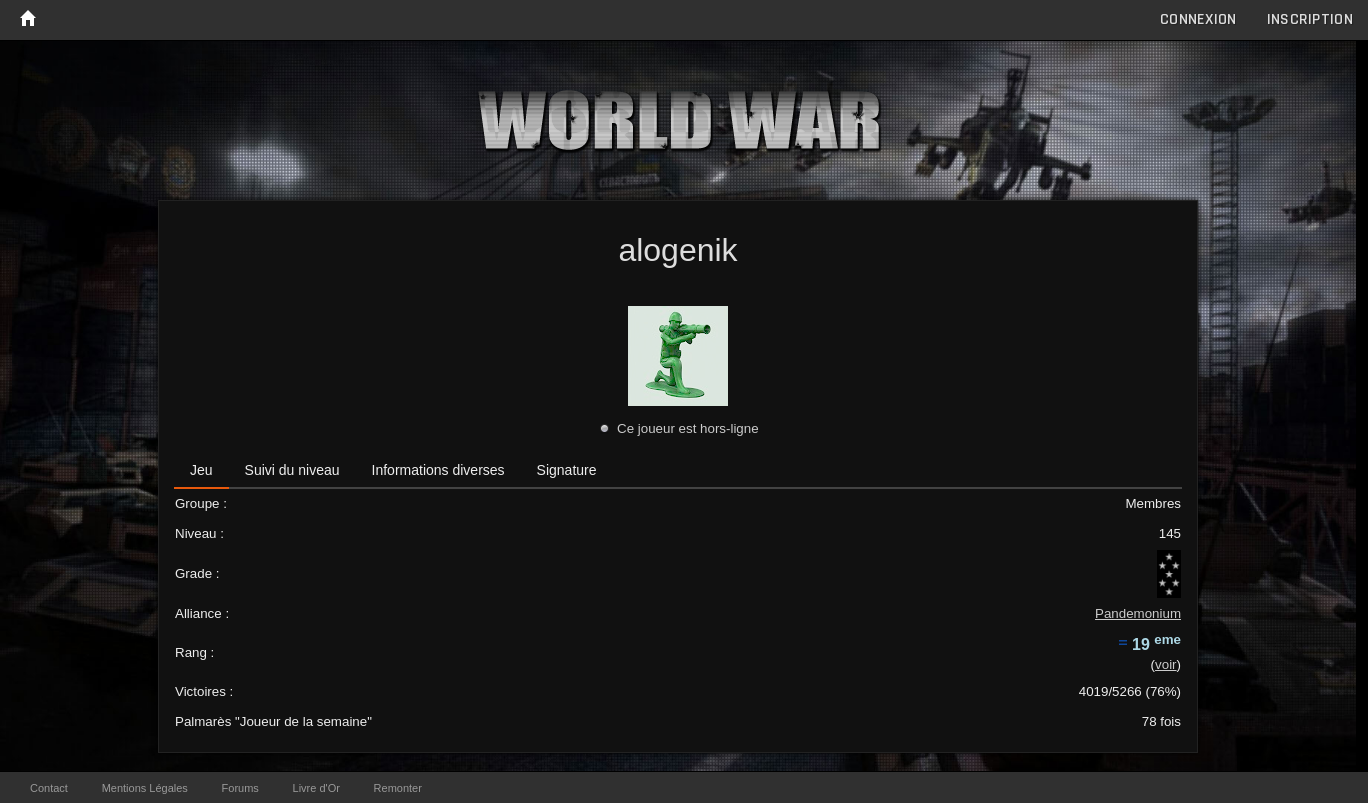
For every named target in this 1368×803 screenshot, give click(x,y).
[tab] (201, 471)
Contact (49, 788)
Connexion (1198, 19)
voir (1165, 664)
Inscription (1310, 19)
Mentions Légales (145, 788)
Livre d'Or (316, 788)
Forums (240, 788)
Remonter (398, 788)
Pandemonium (1138, 613)
